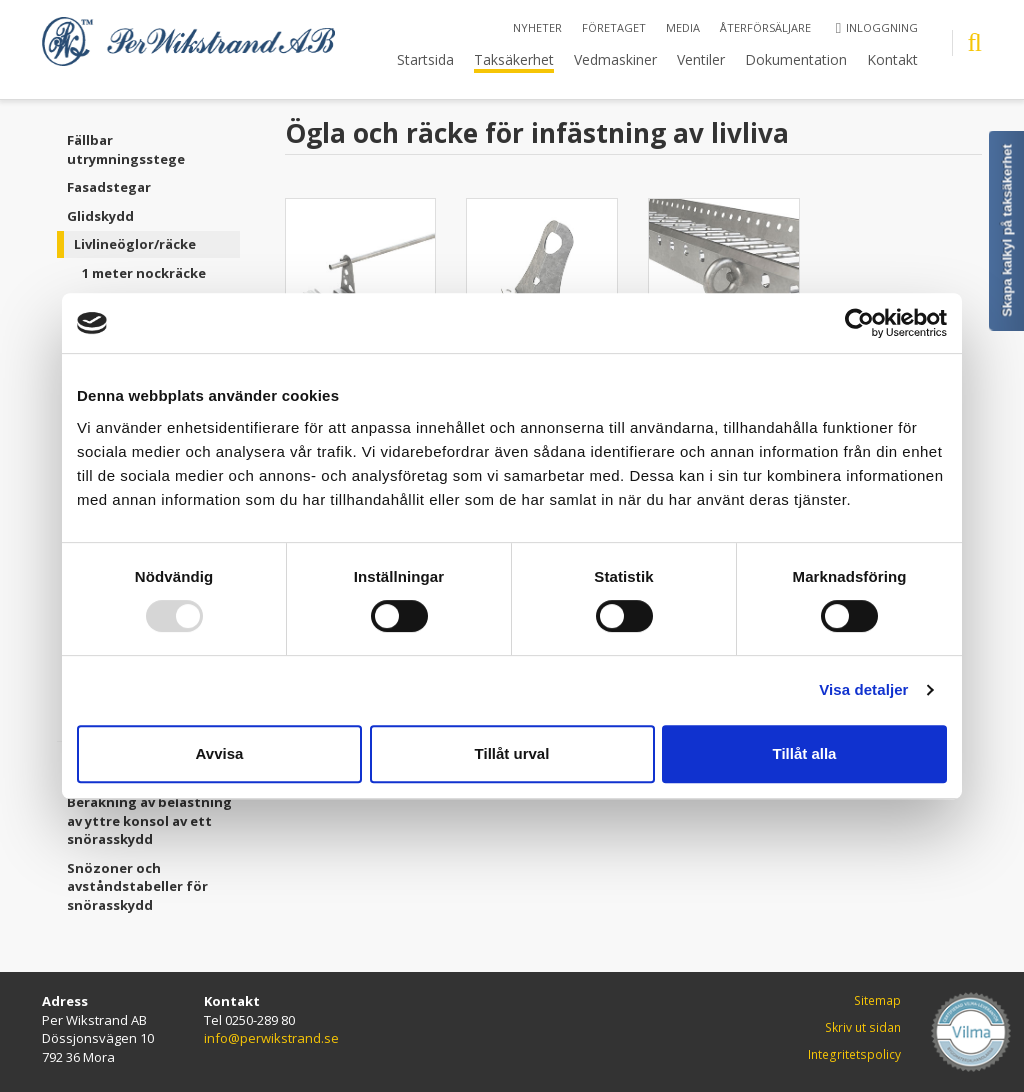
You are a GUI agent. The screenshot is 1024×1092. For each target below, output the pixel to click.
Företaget (614, 27)
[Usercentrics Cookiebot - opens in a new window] (859, 323)
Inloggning (877, 27)
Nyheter (537, 27)
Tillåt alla (805, 753)
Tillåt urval (512, 753)
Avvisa (220, 753)
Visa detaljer (863, 689)
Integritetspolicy (854, 1054)
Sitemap (877, 1000)
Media (683, 27)
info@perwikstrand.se (271, 1038)
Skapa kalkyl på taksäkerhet (1007, 230)
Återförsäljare (765, 27)
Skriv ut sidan (863, 1027)
